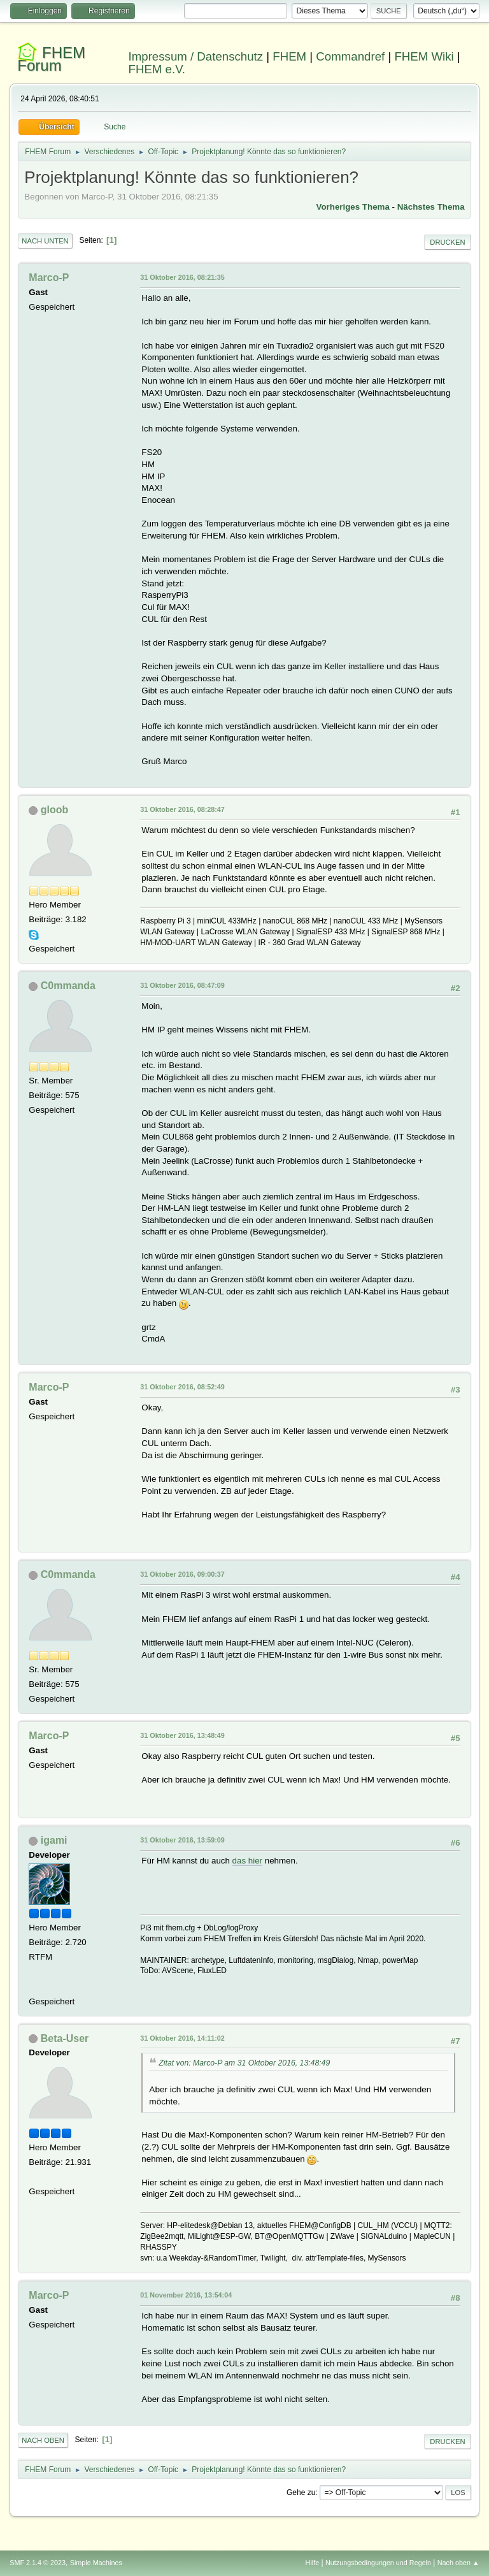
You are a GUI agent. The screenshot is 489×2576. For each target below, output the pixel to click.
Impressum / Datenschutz (196, 56)
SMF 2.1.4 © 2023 (38, 2562)
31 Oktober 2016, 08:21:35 (182, 277)
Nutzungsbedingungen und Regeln (378, 2562)
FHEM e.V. (157, 69)
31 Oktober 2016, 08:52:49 (182, 1387)
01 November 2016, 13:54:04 (186, 2295)
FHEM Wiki (423, 56)
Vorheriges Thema (353, 207)
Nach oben (43, 2440)
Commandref (350, 56)
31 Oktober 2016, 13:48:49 (182, 1735)
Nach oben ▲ (458, 2562)
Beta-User (65, 2038)
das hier (247, 1860)
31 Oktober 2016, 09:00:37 (182, 1574)
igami (54, 1840)
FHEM (289, 56)
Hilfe (313, 2562)
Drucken (447, 242)
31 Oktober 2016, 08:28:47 (182, 809)
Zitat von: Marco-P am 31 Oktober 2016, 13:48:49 (244, 2063)
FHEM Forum (51, 59)
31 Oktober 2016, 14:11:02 (182, 2038)
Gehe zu (301, 2492)
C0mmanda (68, 985)
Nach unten (45, 241)
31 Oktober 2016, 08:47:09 (182, 985)
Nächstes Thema (431, 207)
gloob (55, 809)
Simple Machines (96, 2562)
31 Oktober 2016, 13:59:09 (182, 1840)
